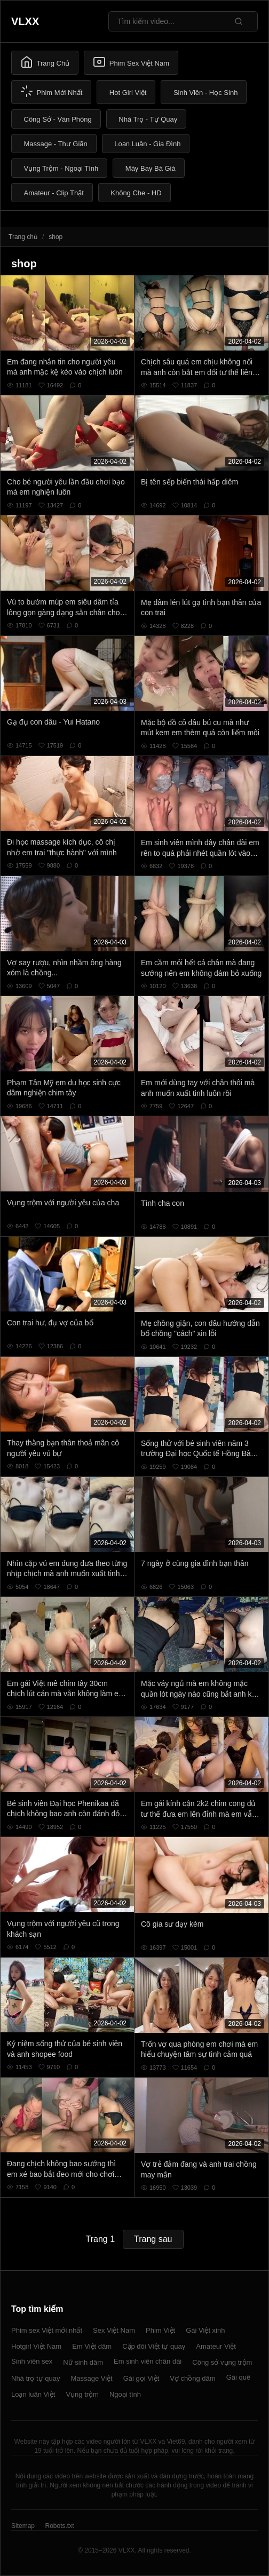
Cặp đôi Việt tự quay (153, 2346)
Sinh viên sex (31, 2361)
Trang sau (153, 2239)
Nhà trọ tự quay (35, 2378)
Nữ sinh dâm (83, 2362)
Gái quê (238, 2377)
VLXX (25, 21)
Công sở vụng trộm (222, 2362)
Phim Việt (160, 2330)
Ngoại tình (125, 2394)
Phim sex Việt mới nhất (46, 2330)
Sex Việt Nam (114, 2330)
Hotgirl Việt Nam (36, 2346)
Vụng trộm (82, 2394)
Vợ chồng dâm (192, 2378)
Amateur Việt (216, 2346)
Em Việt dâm (92, 2346)
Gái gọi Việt (141, 2378)
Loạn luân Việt (33, 2394)
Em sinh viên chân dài (147, 2361)
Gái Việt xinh (205, 2330)
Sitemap (23, 2526)
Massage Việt (91, 2378)
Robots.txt (59, 2526)
